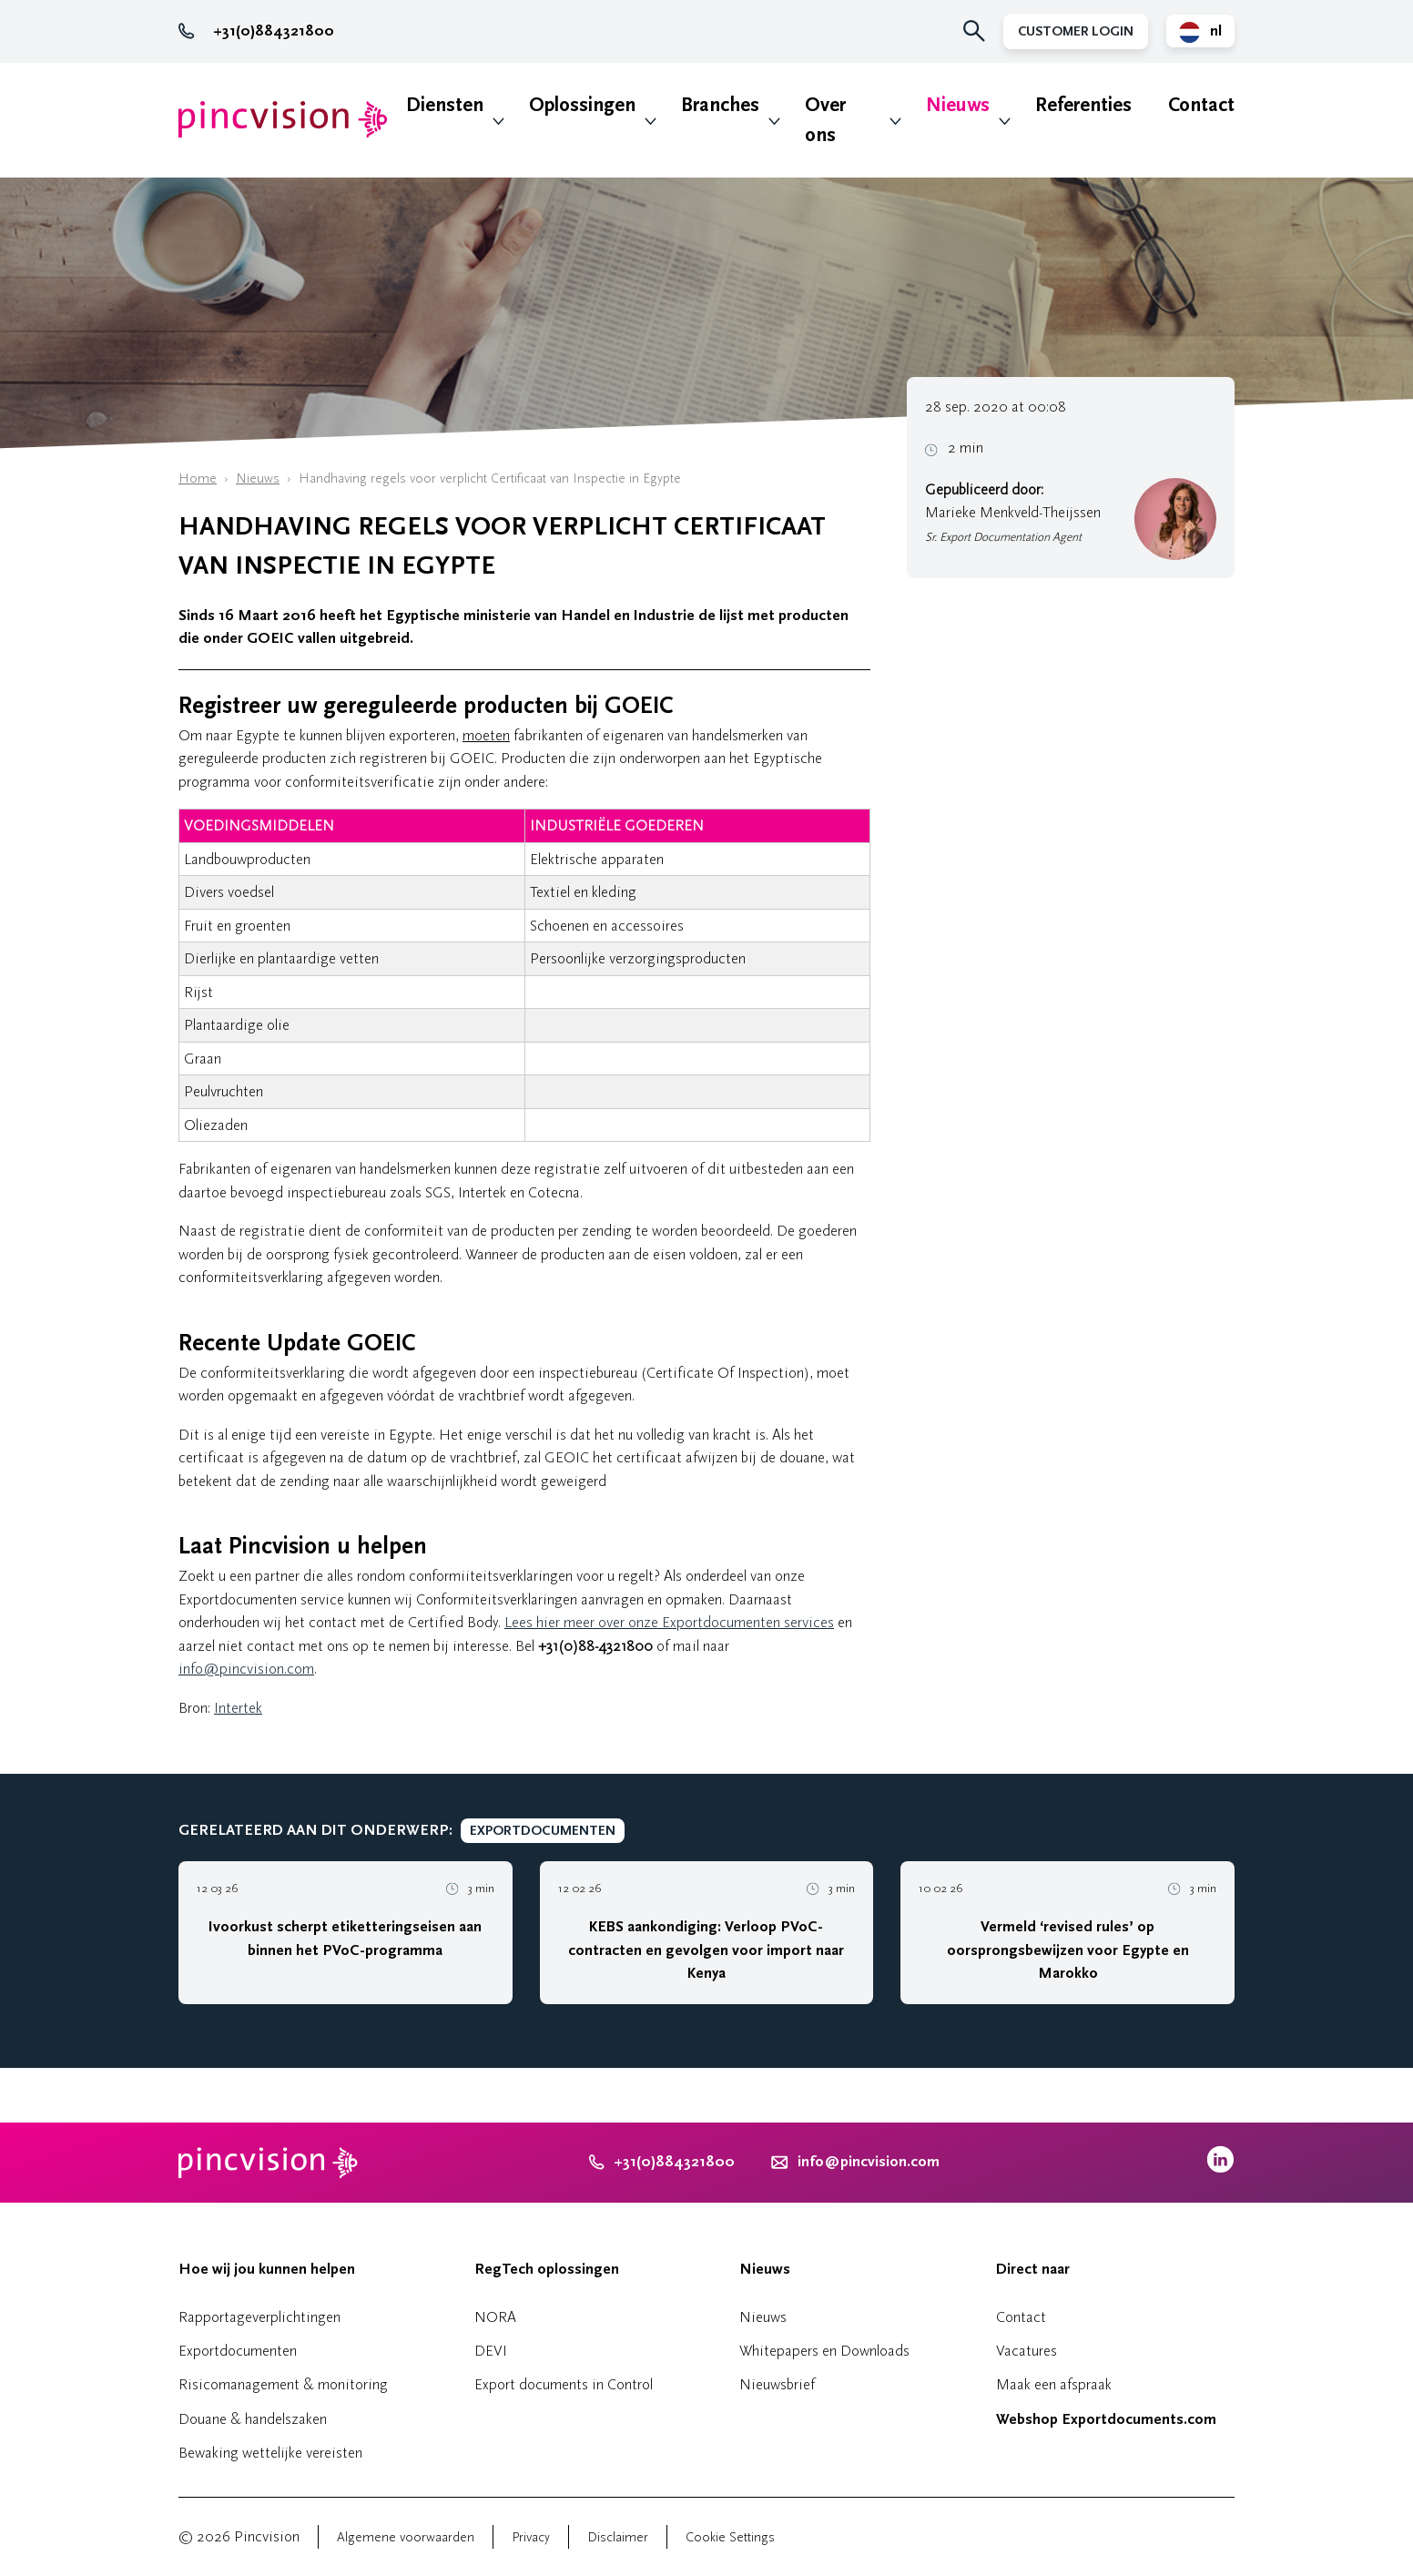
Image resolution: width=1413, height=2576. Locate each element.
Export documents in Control (563, 2384)
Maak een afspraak (1054, 2384)
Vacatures (1026, 2350)
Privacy (531, 2537)
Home (197, 478)
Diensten (444, 105)
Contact (1201, 105)
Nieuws (958, 105)
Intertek (238, 1707)
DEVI (490, 2350)
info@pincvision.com (246, 1668)
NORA (495, 2317)
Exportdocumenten (237, 2350)
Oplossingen (582, 105)
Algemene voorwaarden (405, 2537)
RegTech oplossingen (546, 2269)
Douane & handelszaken (252, 2419)
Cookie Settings (730, 2537)
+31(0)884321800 (256, 31)
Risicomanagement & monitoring (283, 2384)
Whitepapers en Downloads (824, 2350)
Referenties (1083, 105)
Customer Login (1075, 31)
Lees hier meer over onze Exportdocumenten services (669, 1622)
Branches (720, 105)
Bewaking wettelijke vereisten (270, 2452)
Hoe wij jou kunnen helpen (266, 2269)
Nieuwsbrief (777, 2384)
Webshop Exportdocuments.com (1106, 2419)
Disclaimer (617, 2537)
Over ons (825, 120)
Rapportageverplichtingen (259, 2317)
